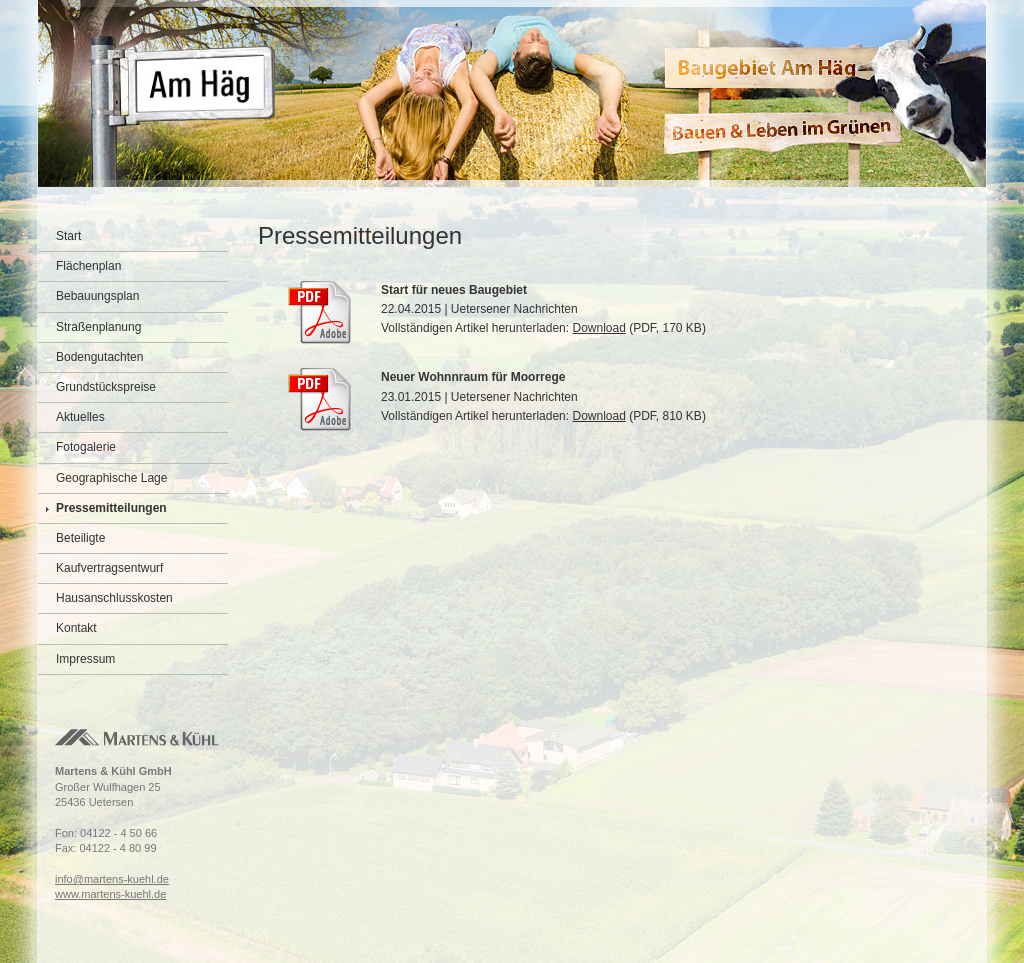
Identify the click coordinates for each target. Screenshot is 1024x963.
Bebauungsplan (97, 296)
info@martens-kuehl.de (112, 879)
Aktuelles (80, 417)
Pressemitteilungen (111, 508)
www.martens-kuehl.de (110, 894)
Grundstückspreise (106, 387)
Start (68, 236)
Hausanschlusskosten (114, 598)
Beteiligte (80, 538)
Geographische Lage (111, 478)
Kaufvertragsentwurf (109, 568)
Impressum (85, 659)
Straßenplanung (98, 327)
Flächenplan (88, 266)
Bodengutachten (99, 357)
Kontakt (76, 628)
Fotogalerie (86, 447)
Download (598, 328)
